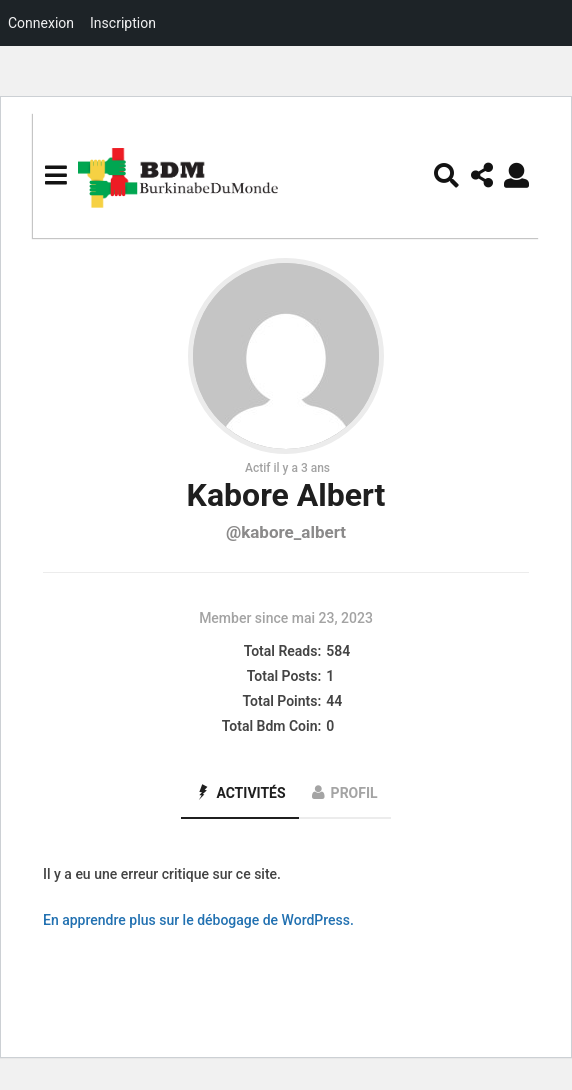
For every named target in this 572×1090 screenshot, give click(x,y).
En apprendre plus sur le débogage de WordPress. (198, 920)
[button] (55, 175)
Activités (250, 793)
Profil (354, 793)
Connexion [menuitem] (41, 23)
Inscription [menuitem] (123, 23)
